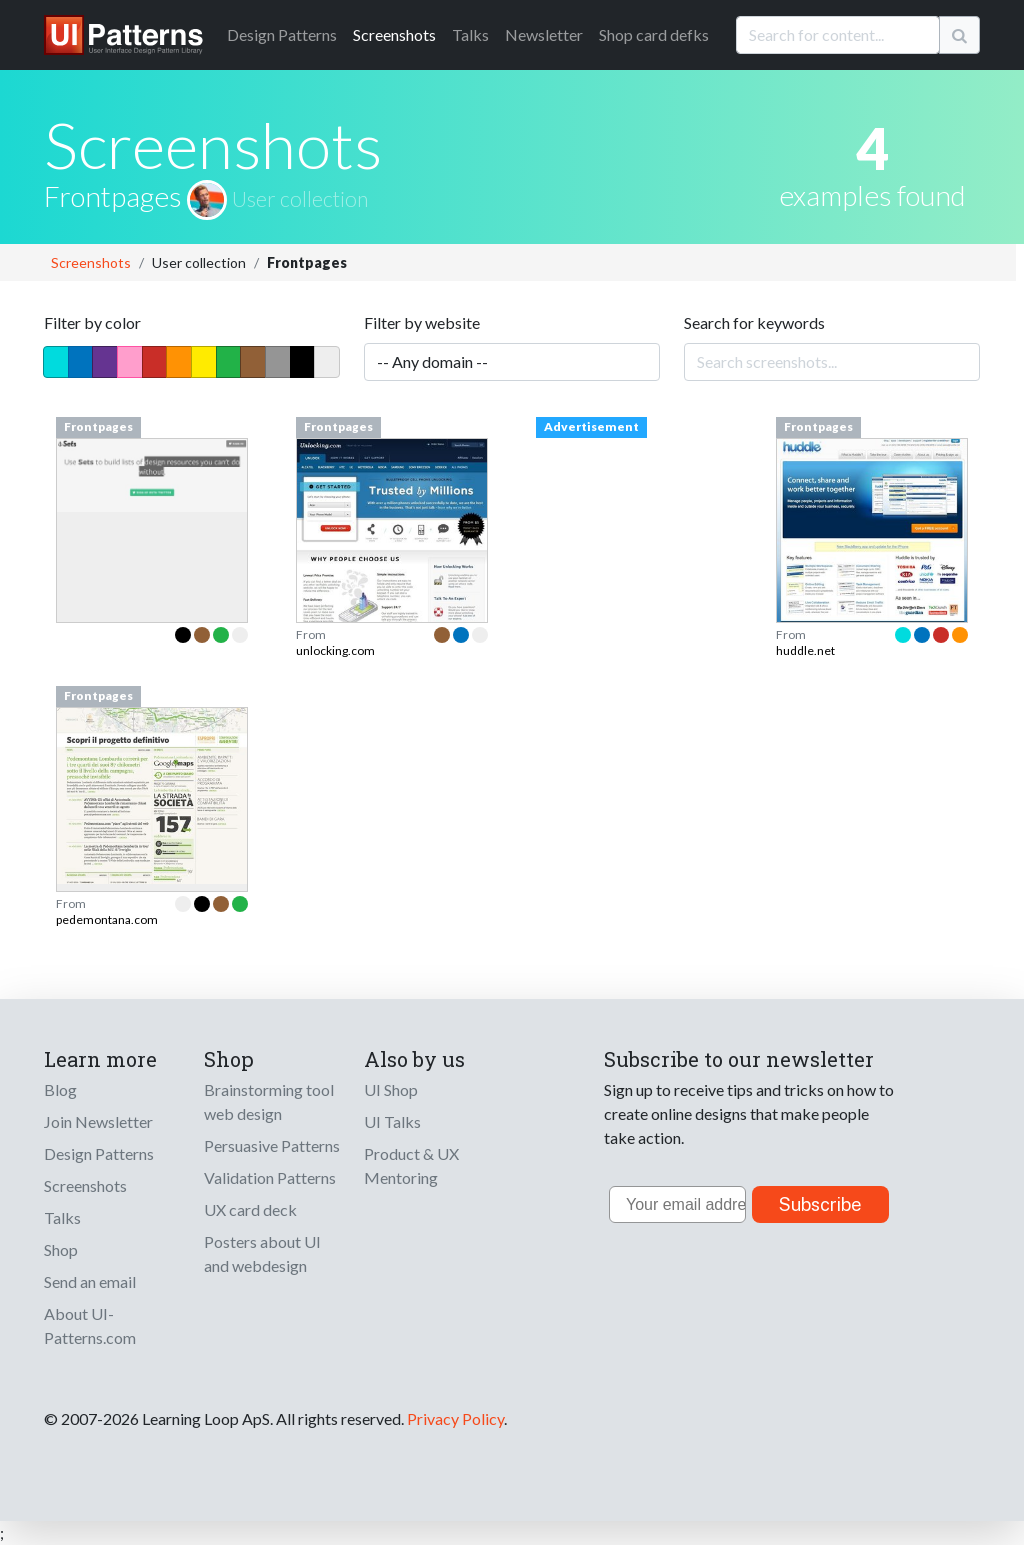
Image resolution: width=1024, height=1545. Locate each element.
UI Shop (391, 1089)
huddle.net (805, 650)
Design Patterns (99, 1153)
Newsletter (544, 34)
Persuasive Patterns (272, 1145)
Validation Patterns (270, 1177)
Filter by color (92, 322)
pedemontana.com (107, 919)
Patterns (282, 34)
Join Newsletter (98, 1121)
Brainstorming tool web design (269, 1101)
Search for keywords (754, 322)
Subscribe (820, 1204)
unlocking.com (335, 650)
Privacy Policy (455, 1418)
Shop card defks (654, 34)
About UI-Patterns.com (90, 1325)
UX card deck (250, 1209)
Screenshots (394, 34)
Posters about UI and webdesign (262, 1253)
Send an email (90, 1281)
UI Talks (392, 1121)
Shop (61, 1249)
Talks (470, 34)
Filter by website (422, 322)
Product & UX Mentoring (411, 1165)
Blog (60, 1089)
